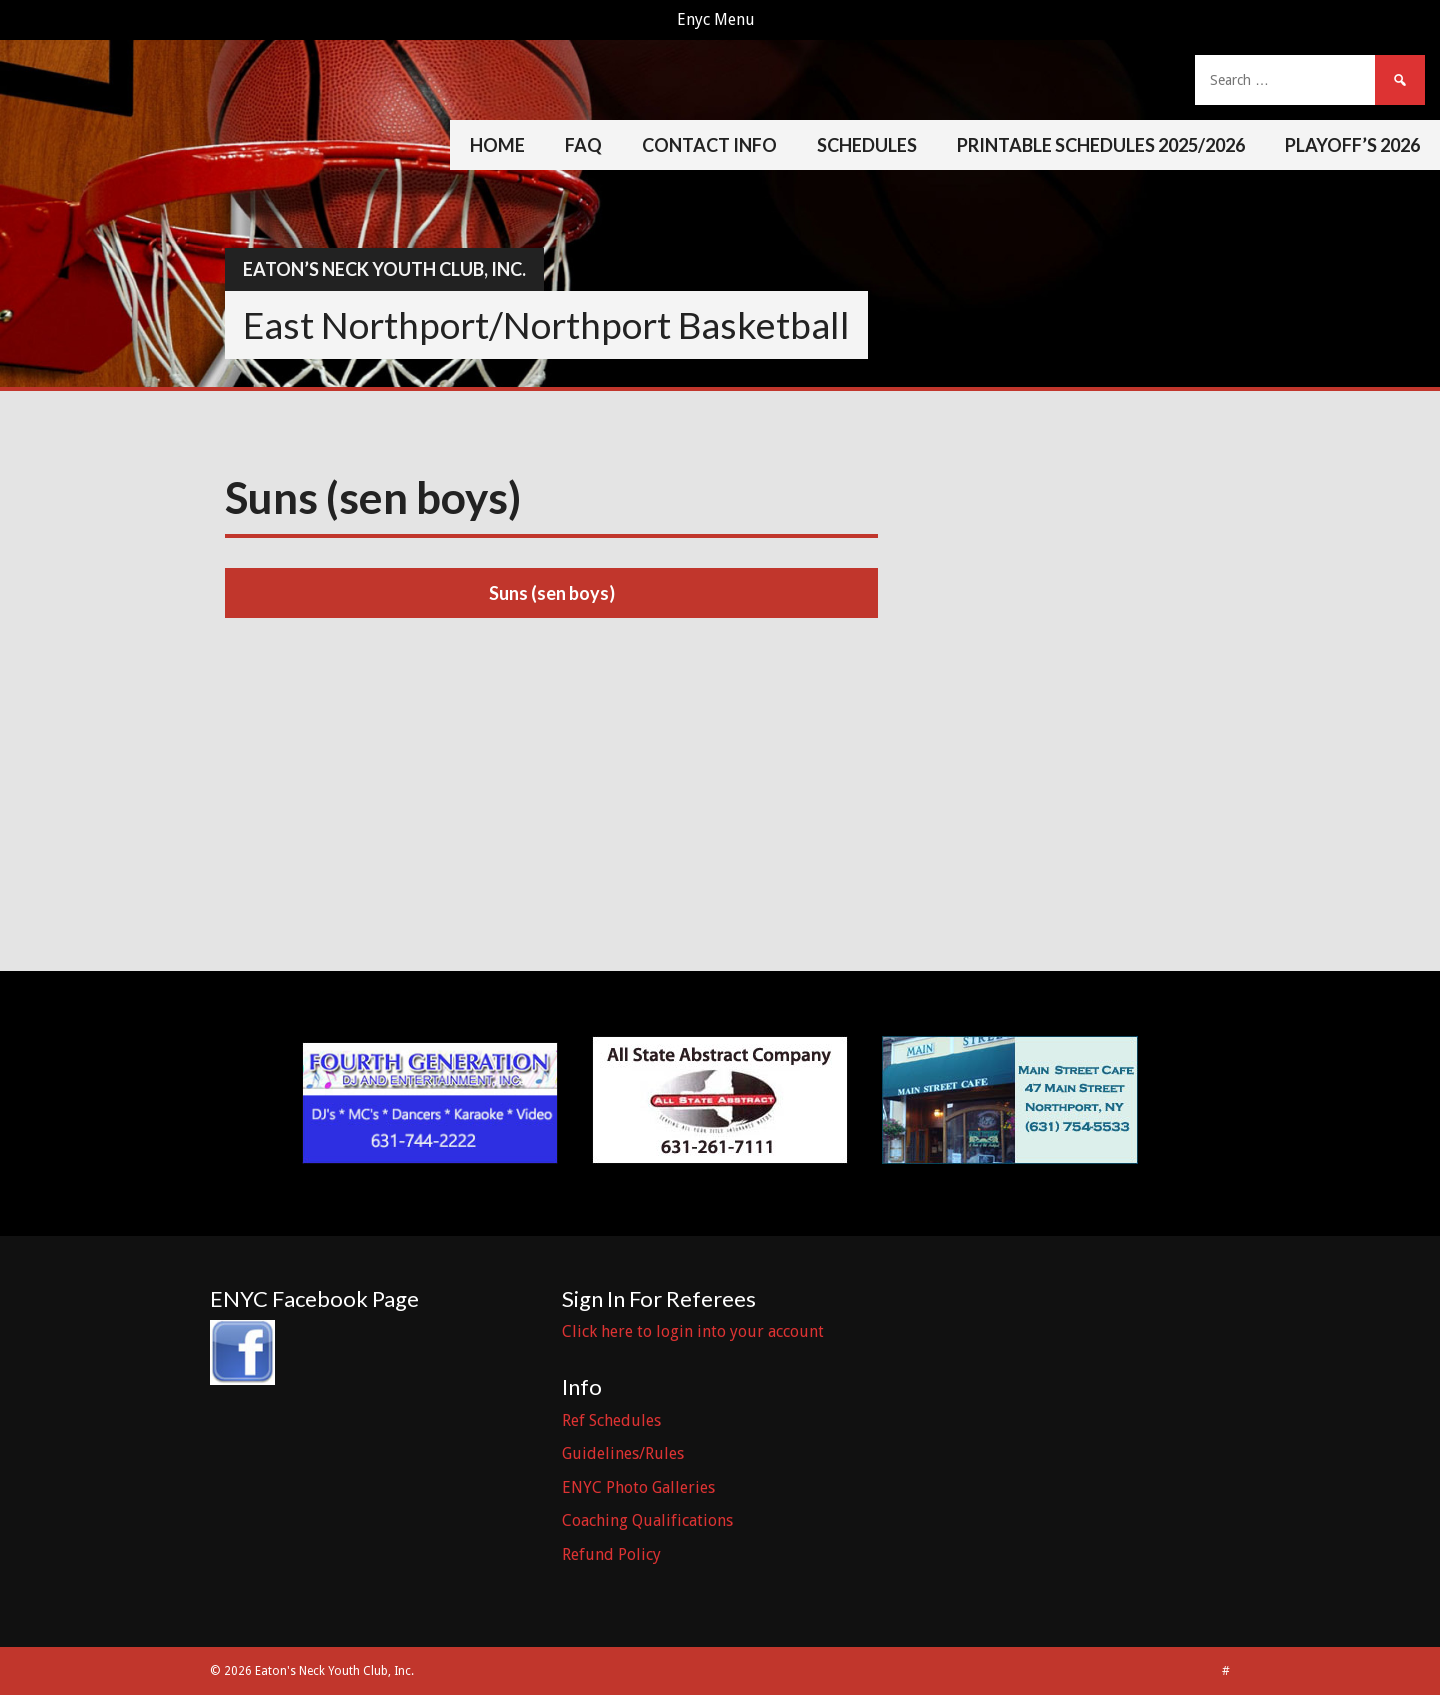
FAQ (583, 145)
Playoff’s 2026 (1352, 145)
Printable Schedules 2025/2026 (1101, 145)
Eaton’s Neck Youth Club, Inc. (384, 269)
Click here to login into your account (693, 1331)
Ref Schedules (611, 1420)
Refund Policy (611, 1554)
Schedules (867, 145)
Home (497, 145)
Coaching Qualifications (647, 1520)
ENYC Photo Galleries (638, 1487)
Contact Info (709, 145)
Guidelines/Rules (623, 1453)
